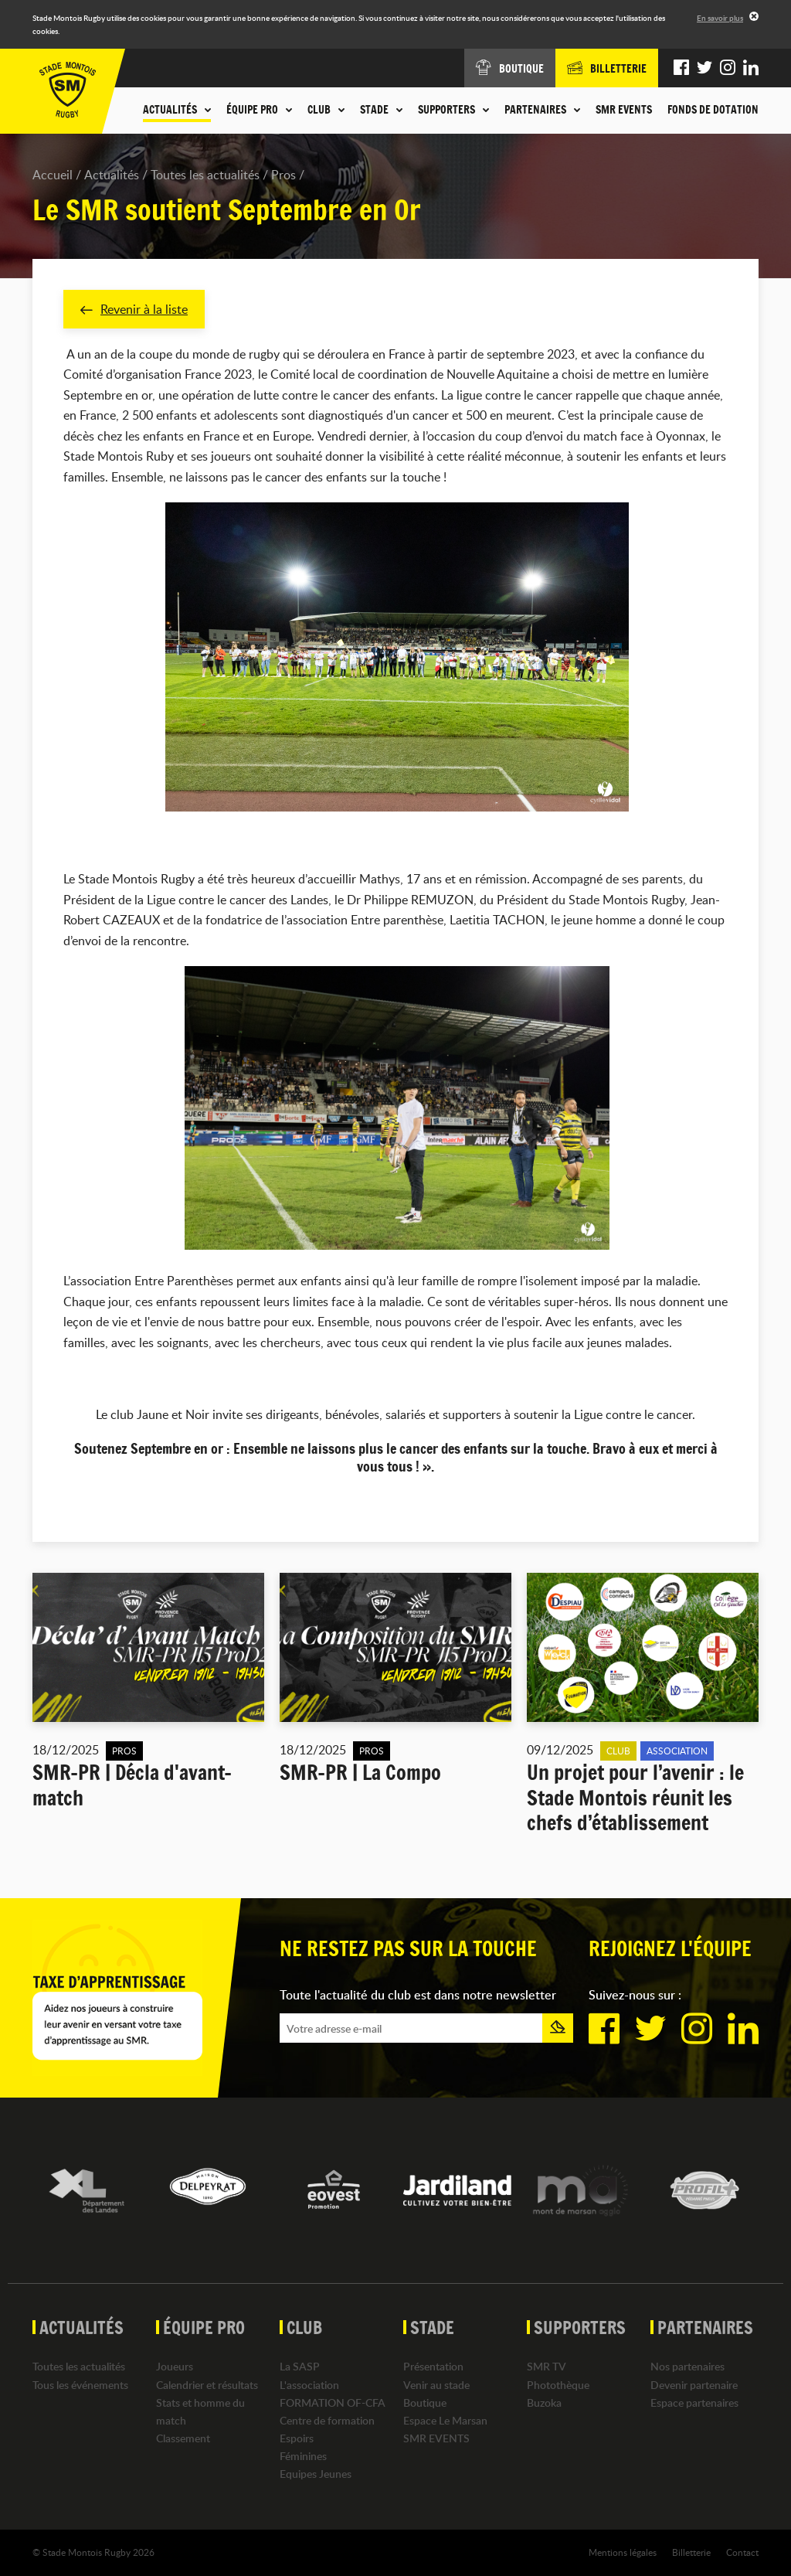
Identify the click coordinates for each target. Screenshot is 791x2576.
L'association (309, 2384)
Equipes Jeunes (315, 2474)
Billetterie (691, 2552)
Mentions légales (623, 2552)
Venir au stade (436, 2384)
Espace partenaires (694, 2402)
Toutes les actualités (205, 174)
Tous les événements (80, 2384)
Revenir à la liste (134, 309)
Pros (283, 174)
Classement (183, 2438)
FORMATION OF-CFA (332, 2402)
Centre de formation (327, 2420)
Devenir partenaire (694, 2384)
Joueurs (174, 2367)
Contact (742, 2552)
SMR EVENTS (624, 109)
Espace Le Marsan (445, 2420)
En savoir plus (720, 17)
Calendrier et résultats (207, 2384)
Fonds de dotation (713, 109)
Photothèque (558, 2384)
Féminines (303, 2456)
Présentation (433, 2367)
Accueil (52, 174)
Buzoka (544, 2402)
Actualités (111, 174)
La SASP (300, 2367)
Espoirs (297, 2438)
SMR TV (546, 2367)
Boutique (424, 2402)
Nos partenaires (687, 2367)
